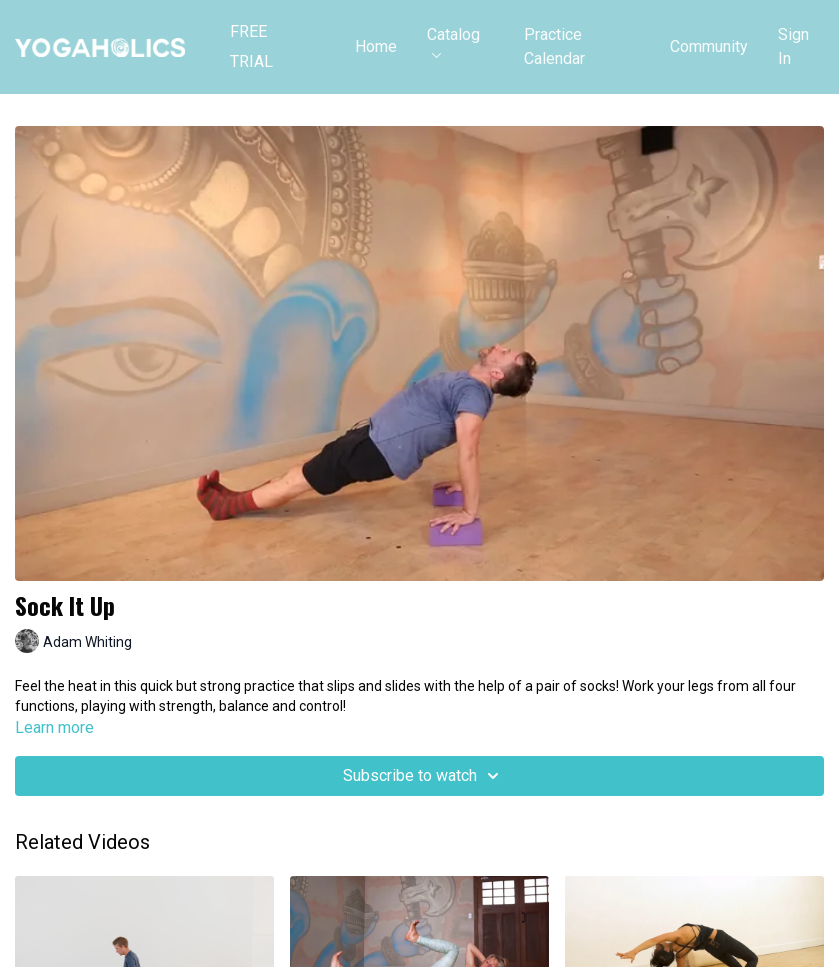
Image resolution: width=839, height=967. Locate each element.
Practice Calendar (554, 46)
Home (376, 46)
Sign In (793, 46)
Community (709, 46)
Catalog (453, 41)
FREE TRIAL (251, 47)
